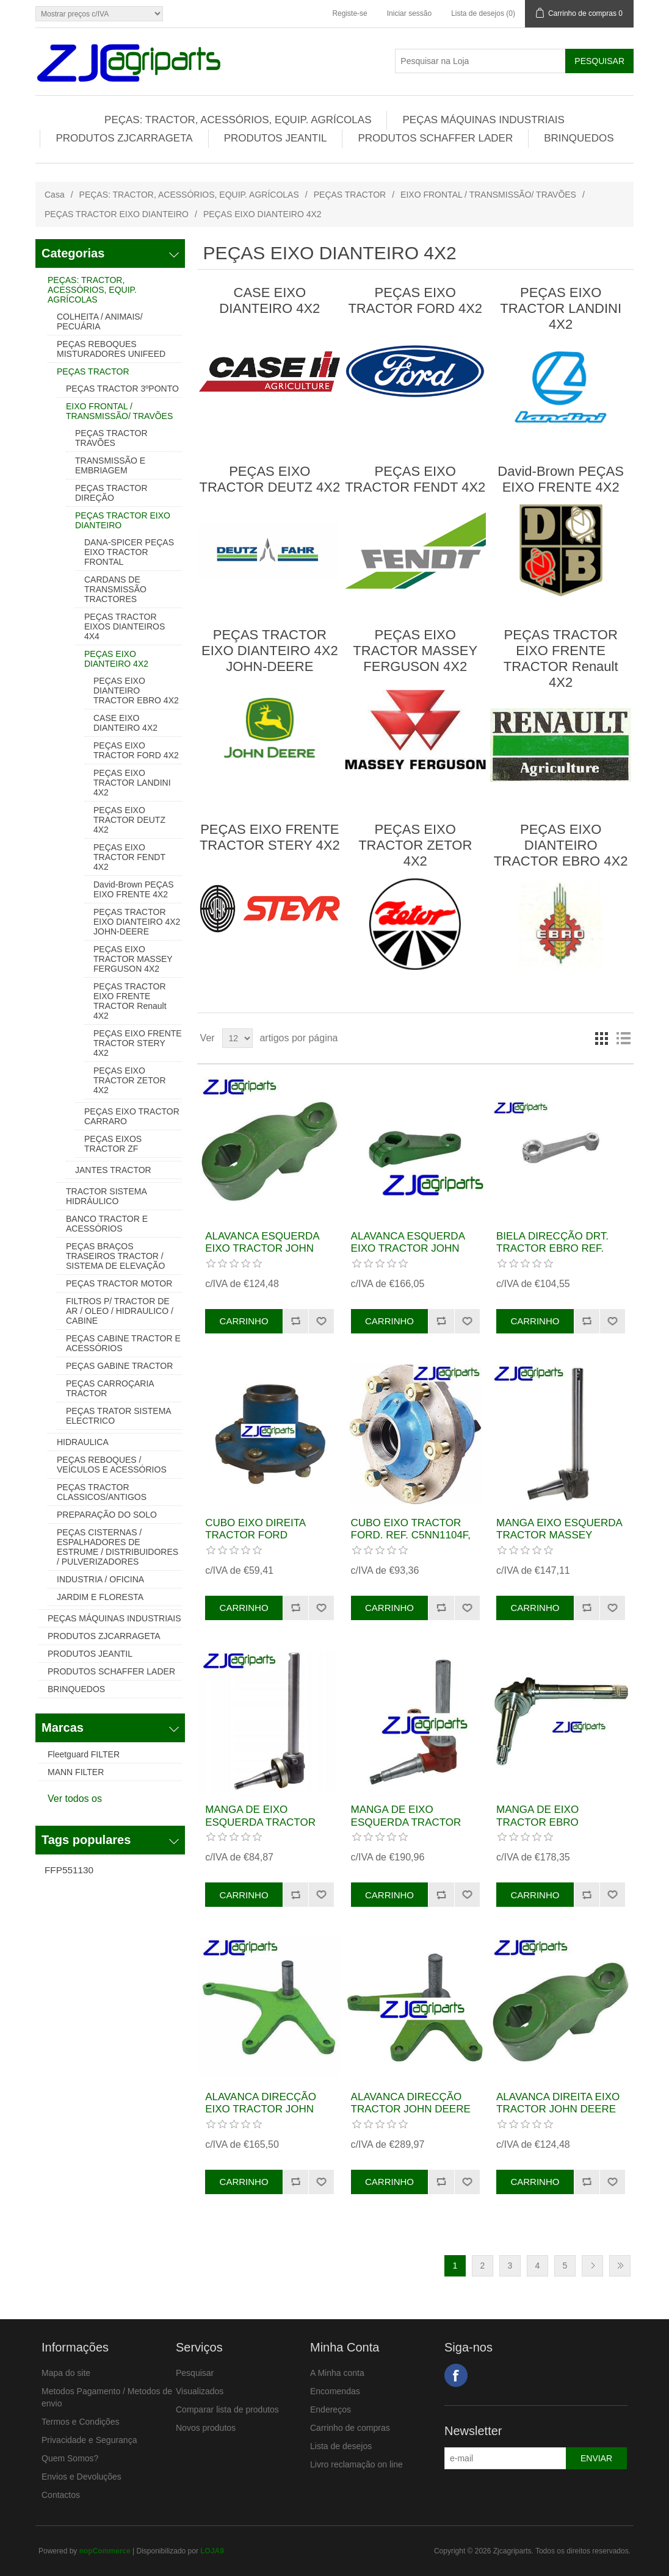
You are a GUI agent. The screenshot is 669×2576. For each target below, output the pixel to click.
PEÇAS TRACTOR (350, 194)
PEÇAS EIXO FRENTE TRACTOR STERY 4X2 (137, 1043)
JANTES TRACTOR (113, 1170)
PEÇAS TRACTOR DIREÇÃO (111, 493)
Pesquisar (195, 2373)
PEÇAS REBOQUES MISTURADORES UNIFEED (111, 349)
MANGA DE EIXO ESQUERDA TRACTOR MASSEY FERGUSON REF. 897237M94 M (260, 1828)
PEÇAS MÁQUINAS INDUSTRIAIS (483, 120)
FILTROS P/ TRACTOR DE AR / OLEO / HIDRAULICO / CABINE (119, 1311)
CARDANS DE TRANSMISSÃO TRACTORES (115, 589)
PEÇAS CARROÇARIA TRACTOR (110, 1388)
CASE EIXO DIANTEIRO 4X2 (125, 723)
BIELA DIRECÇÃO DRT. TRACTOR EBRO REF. (552, 1242)
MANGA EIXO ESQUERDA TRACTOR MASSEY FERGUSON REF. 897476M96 (559, 1541)
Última (620, 2265)
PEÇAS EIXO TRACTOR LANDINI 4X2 (132, 782)
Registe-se (349, 13)
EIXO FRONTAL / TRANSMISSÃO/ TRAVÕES (488, 194)
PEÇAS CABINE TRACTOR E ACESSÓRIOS (123, 1343)
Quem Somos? (70, 2458)
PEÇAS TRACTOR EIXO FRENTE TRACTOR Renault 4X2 (130, 1001)
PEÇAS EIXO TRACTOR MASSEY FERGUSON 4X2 (132, 959)
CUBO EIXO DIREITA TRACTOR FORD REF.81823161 (255, 1535)
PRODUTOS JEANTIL (275, 138)
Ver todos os (75, 1798)
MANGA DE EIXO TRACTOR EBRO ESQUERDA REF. (537, 1822)
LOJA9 (212, 2551)
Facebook (456, 2375)
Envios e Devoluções (81, 2476)
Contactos (61, 2495)
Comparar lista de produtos (227, 2409)
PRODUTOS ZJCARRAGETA (124, 138)
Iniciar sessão (409, 13)
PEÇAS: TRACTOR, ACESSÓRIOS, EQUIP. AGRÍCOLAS (237, 120)
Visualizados (199, 2391)
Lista (623, 1038)
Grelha (601, 1038)
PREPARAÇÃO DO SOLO (107, 1514)
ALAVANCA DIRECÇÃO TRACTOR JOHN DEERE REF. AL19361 (411, 2109)
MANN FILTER (76, 1772)
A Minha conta (337, 2373)
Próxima (592, 2265)
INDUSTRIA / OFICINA (100, 1579)
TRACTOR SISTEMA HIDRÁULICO (106, 1196)
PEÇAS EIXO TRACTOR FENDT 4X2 (129, 857)
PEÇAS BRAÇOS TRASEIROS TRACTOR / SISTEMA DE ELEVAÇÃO (115, 1256)
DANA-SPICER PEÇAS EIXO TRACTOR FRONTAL (129, 552)
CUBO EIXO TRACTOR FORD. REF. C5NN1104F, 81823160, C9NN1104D (411, 1535)
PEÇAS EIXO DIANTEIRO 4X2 (116, 659)
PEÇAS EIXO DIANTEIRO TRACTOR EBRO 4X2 (136, 690)
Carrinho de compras (350, 2428)
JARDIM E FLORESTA (100, 1597)
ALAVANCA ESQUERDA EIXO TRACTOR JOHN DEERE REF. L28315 (262, 1248)
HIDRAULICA (83, 1442)
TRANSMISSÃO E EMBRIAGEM (110, 465)
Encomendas (335, 2391)
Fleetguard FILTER (84, 1754)
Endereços (330, 2409)
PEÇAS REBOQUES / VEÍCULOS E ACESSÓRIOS (112, 1464)
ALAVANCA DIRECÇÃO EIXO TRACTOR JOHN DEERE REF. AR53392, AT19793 (260, 2115)
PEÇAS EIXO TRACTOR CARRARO (131, 1116)
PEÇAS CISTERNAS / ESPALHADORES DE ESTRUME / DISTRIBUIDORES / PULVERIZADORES (117, 1546)
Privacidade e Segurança (89, 2440)
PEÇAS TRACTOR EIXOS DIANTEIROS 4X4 (124, 626)
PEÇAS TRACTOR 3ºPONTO (122, 388)
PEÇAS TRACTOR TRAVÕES (111, 438)
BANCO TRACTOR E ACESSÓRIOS (107, 1223)
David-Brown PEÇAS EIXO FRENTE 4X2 (133, 889)
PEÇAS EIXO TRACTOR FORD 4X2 (136, 750)
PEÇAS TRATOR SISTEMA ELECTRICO (118, 1416)
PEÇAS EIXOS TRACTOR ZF (113, 1143)
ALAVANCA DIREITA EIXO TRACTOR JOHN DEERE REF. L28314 (558, 2109)
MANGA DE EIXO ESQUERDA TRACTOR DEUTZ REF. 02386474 (406, 1822)
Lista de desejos (341, 2446)
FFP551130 (69, 1870)
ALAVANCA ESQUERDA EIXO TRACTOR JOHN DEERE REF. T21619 (408, 1248)
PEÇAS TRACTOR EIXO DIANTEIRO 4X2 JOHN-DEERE (136, 921)
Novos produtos (206, 2428)
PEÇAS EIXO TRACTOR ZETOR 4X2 (129, 1080)
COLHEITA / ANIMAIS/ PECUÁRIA (100, 321)
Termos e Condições (81, 2422)
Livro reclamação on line (356, 2464)
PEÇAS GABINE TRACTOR (119, 1366)
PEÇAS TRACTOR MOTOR (119, 1283)
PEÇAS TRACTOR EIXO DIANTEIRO (117, 214)
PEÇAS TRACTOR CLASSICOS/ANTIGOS (101, 1492)
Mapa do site (66, 2373)
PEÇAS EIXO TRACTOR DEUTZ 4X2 (129, 819)
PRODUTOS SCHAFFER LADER (435, 138)
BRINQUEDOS (578, 138)
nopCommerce (105, 2551)
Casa (55, 194)
